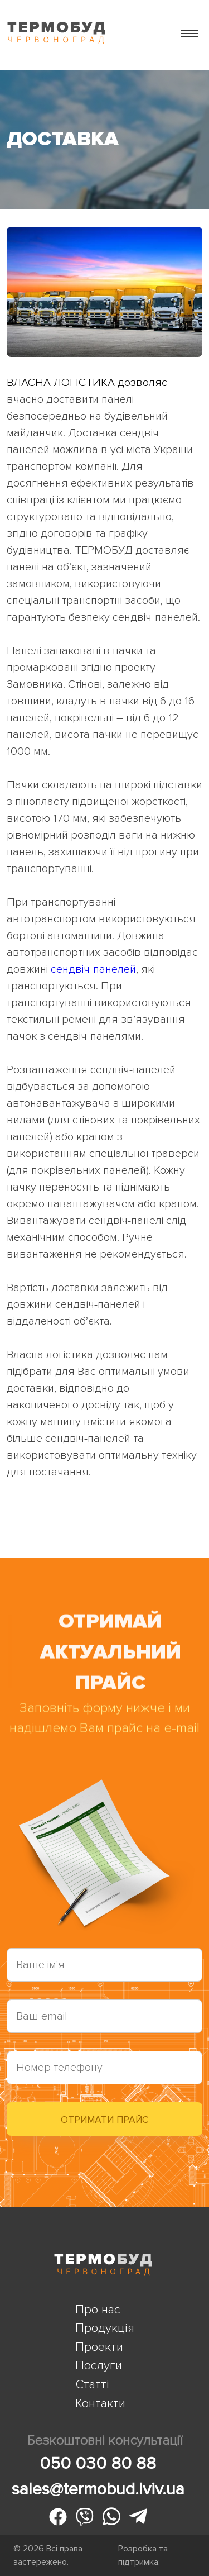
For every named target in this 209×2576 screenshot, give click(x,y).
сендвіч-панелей (93, 969)
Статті (92, 2384)
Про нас (97, 2309)
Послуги (98, 2365)
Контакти (100, 2403)
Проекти (99, 2347)
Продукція (104, 2328)
